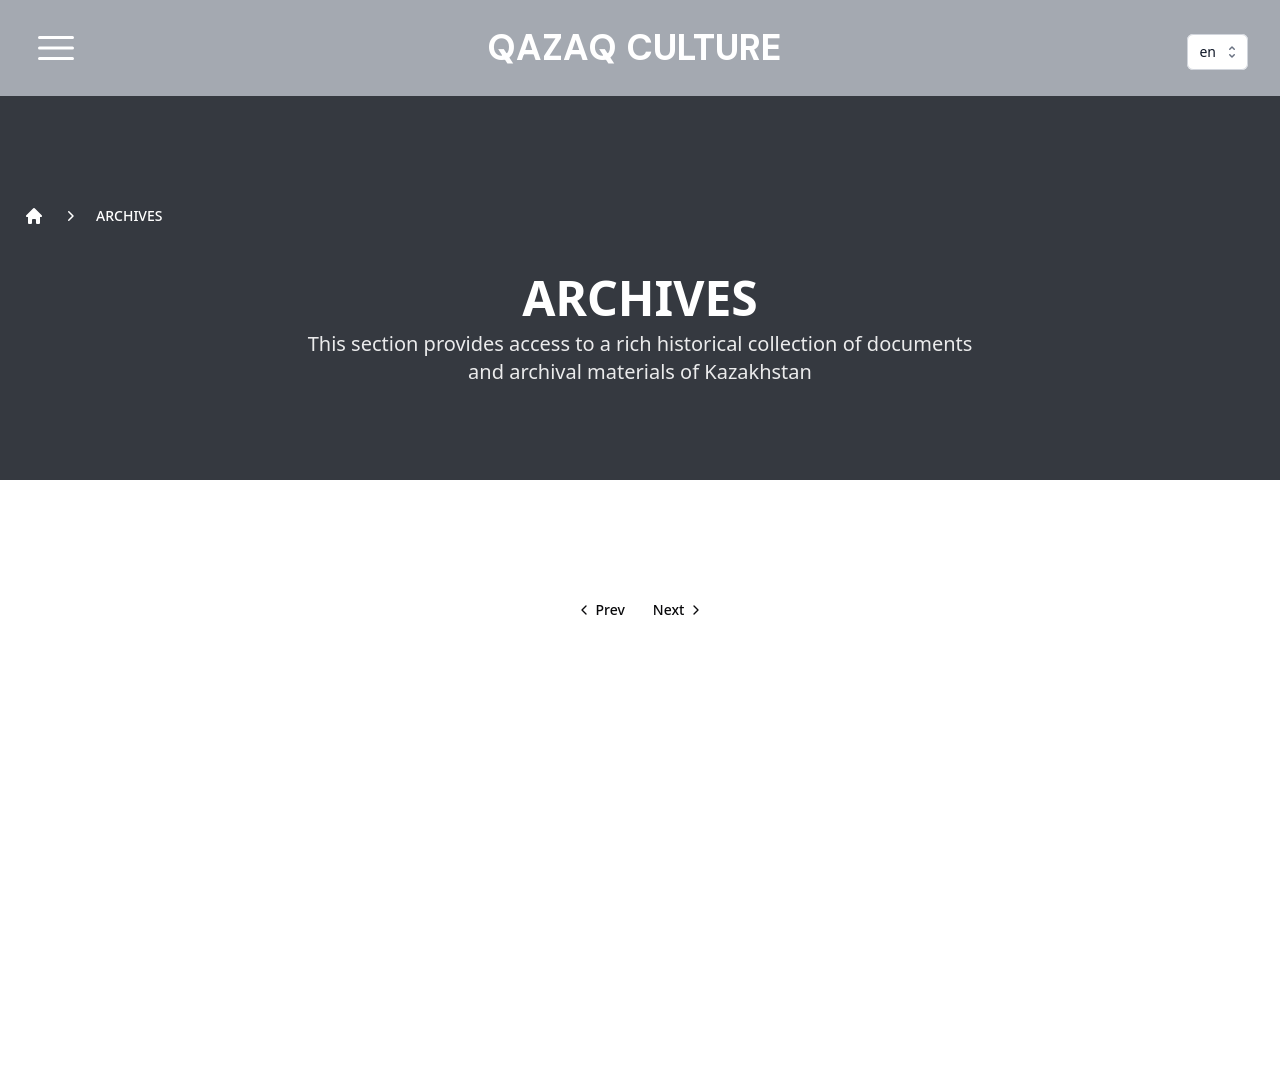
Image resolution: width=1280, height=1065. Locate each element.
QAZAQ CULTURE (634, 48)
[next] (679, 610)
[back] (600, 610)
